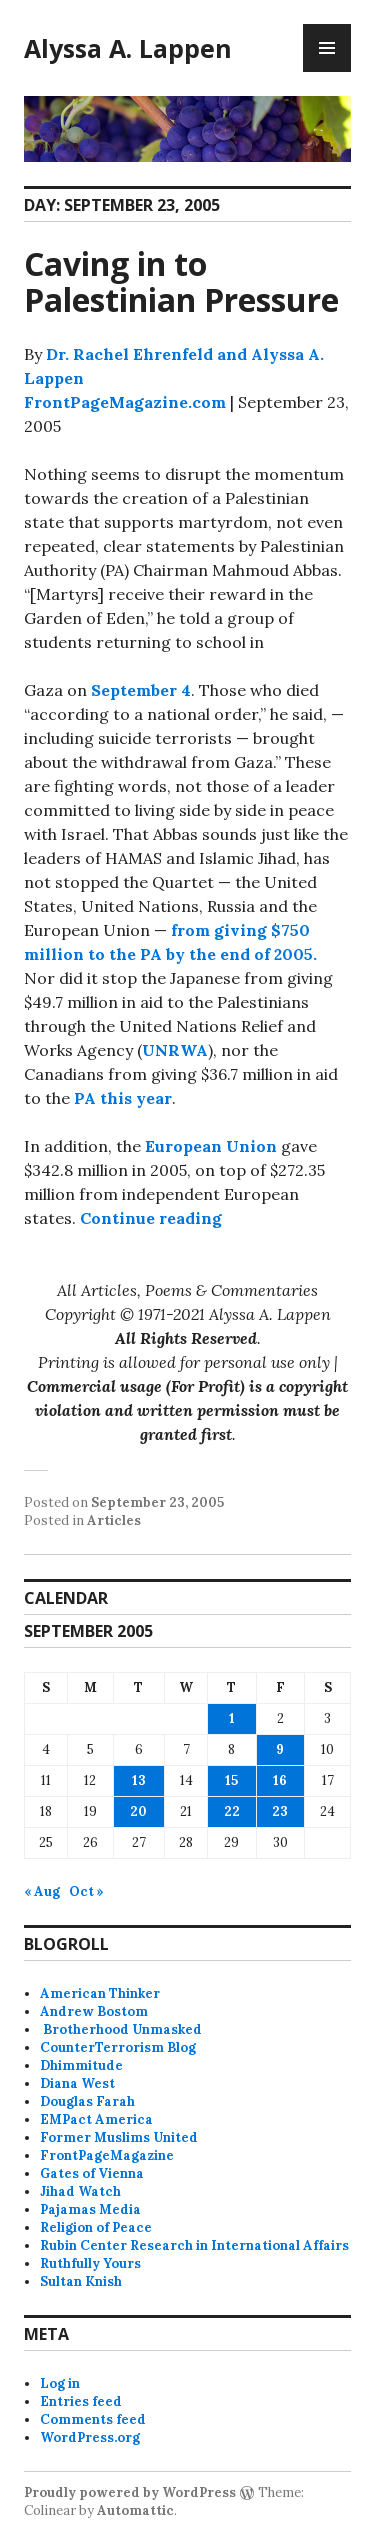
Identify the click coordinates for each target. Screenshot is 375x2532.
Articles (114, 1520)
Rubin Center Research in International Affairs (194, 2245)
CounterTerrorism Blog (118, 2047)
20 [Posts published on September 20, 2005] (138, 1811)
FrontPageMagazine (107, 2155)
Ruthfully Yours (90, 2263)
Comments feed (93, 2419)
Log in (60, 2383)
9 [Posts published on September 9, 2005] (280, 1749)
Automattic (135, 2510)
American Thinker (100, 1993)
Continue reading (151, 1218)
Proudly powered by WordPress (130, 2492)
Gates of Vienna (92, 2173)
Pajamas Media (90, 2209)
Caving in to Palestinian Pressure (181, 281)
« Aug (42, 1891)
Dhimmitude (81, 2065)
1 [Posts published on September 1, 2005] (232, 1718)
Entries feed (81, 2401)
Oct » (86, 1891)
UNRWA (175, 1050)
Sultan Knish (81, 2281)
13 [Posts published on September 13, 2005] (139, 1780)
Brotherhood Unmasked (121, 2029)
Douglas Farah (87, 2101)
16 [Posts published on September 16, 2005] (280, 1780)
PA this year (123, 1098)
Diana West (77, 2083)
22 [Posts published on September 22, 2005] (232, 1811)
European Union (211, 1146)
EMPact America (96, 2119)
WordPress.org (90, 2437)
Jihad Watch (80, 2191)
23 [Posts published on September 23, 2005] (280, 1811)
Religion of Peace (96, 2227)
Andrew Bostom (94, 2011)
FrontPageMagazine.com (125, 402)
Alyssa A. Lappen (128, 48)
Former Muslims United (119, 2137)
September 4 (141, 690)
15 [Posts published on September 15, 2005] (231, 1780)
